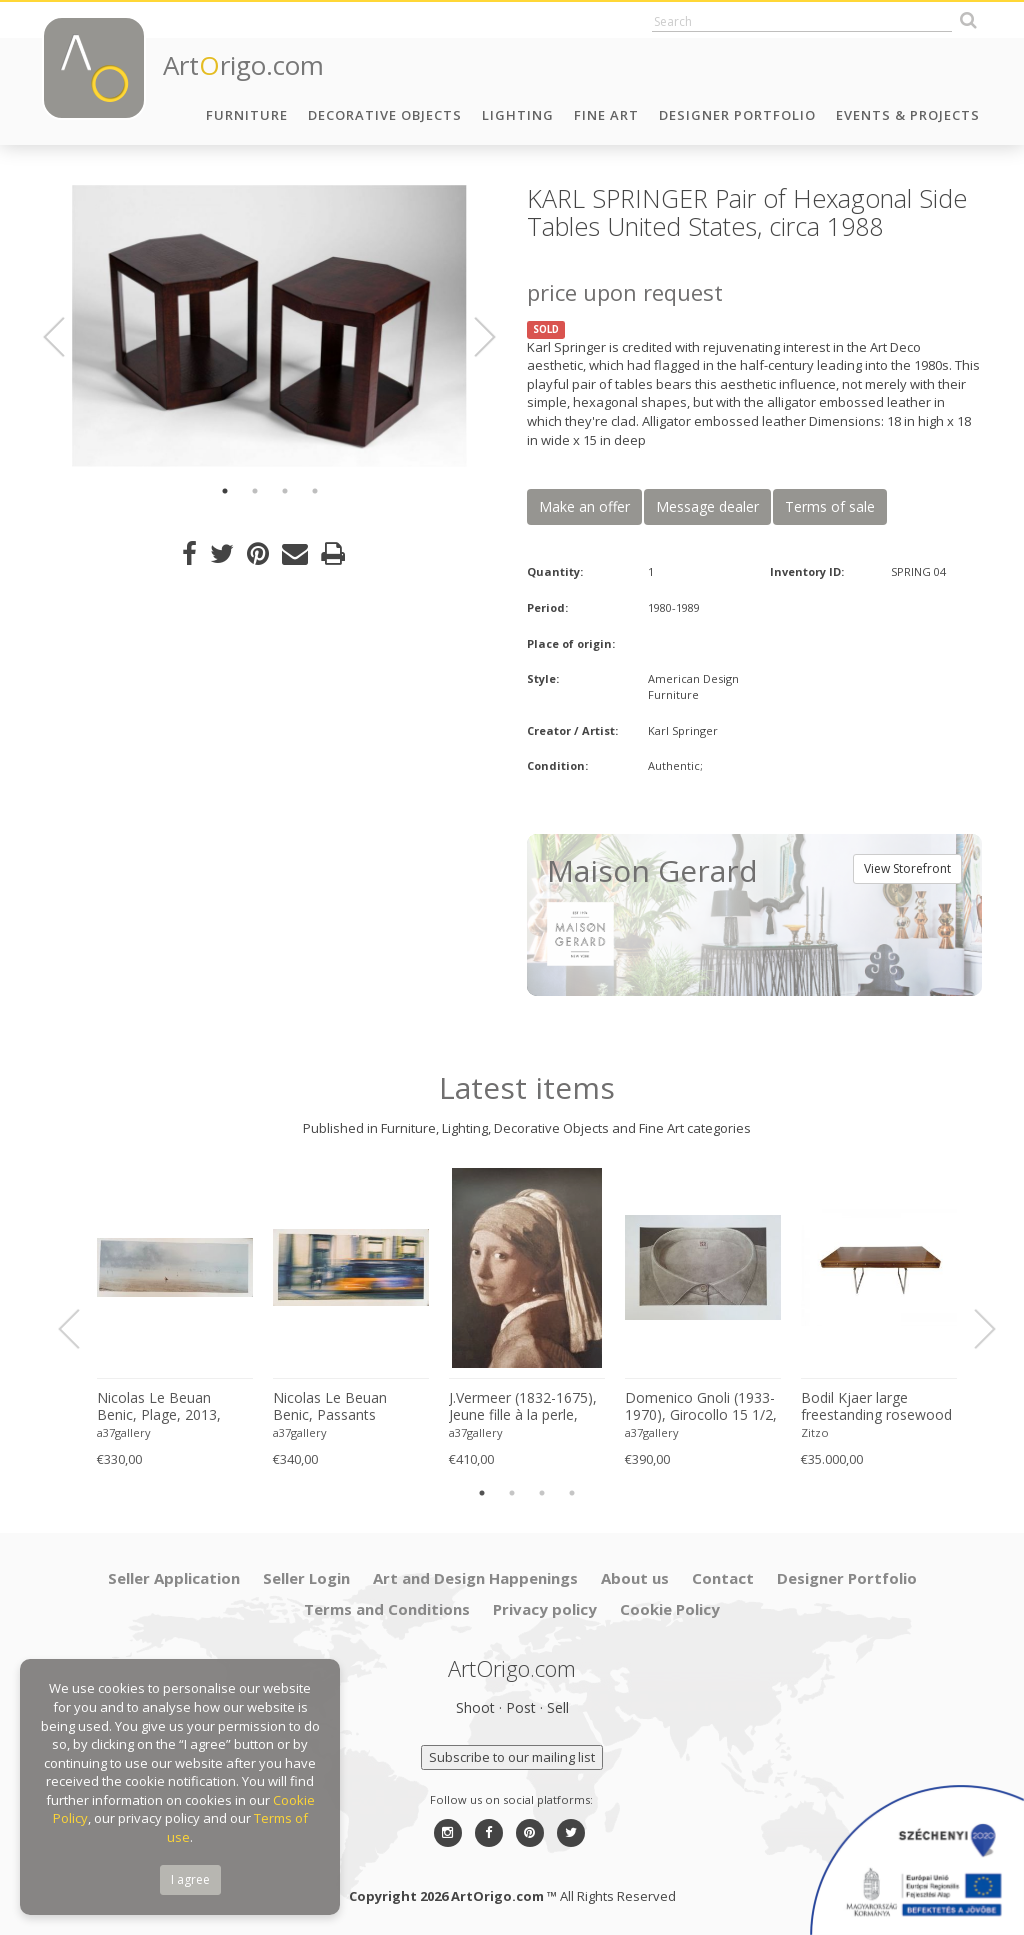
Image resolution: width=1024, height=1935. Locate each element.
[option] (269, 326)
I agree (190, 1879)
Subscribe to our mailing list (512, 1757)
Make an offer (584, 506)
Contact (723, 1578)
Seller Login (306, 1578)
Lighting (518, 115)
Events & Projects (908, 115)
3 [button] (285, 491)
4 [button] (315, 491)
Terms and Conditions (387, 1609)
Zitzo (815, 1432)
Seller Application (174, 1578)
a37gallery (124, 1432)
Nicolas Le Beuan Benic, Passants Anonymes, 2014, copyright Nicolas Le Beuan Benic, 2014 (339, 1407)
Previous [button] (66, 337)
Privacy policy (545, 1609)
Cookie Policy (670, 1609)
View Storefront (907, 868)
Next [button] (473, 337)
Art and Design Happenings (475, 1578)
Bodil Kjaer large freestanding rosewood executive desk (876, 1407)
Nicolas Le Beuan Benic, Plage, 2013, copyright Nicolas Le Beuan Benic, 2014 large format (163, 1407)
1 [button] (225, 491)
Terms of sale (830, 506)
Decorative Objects (385, 115)
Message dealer (707, 506)
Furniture (247, 115)
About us (635, 1578)
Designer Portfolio (737, 115)
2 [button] (255, 491)
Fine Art (606, 115)
